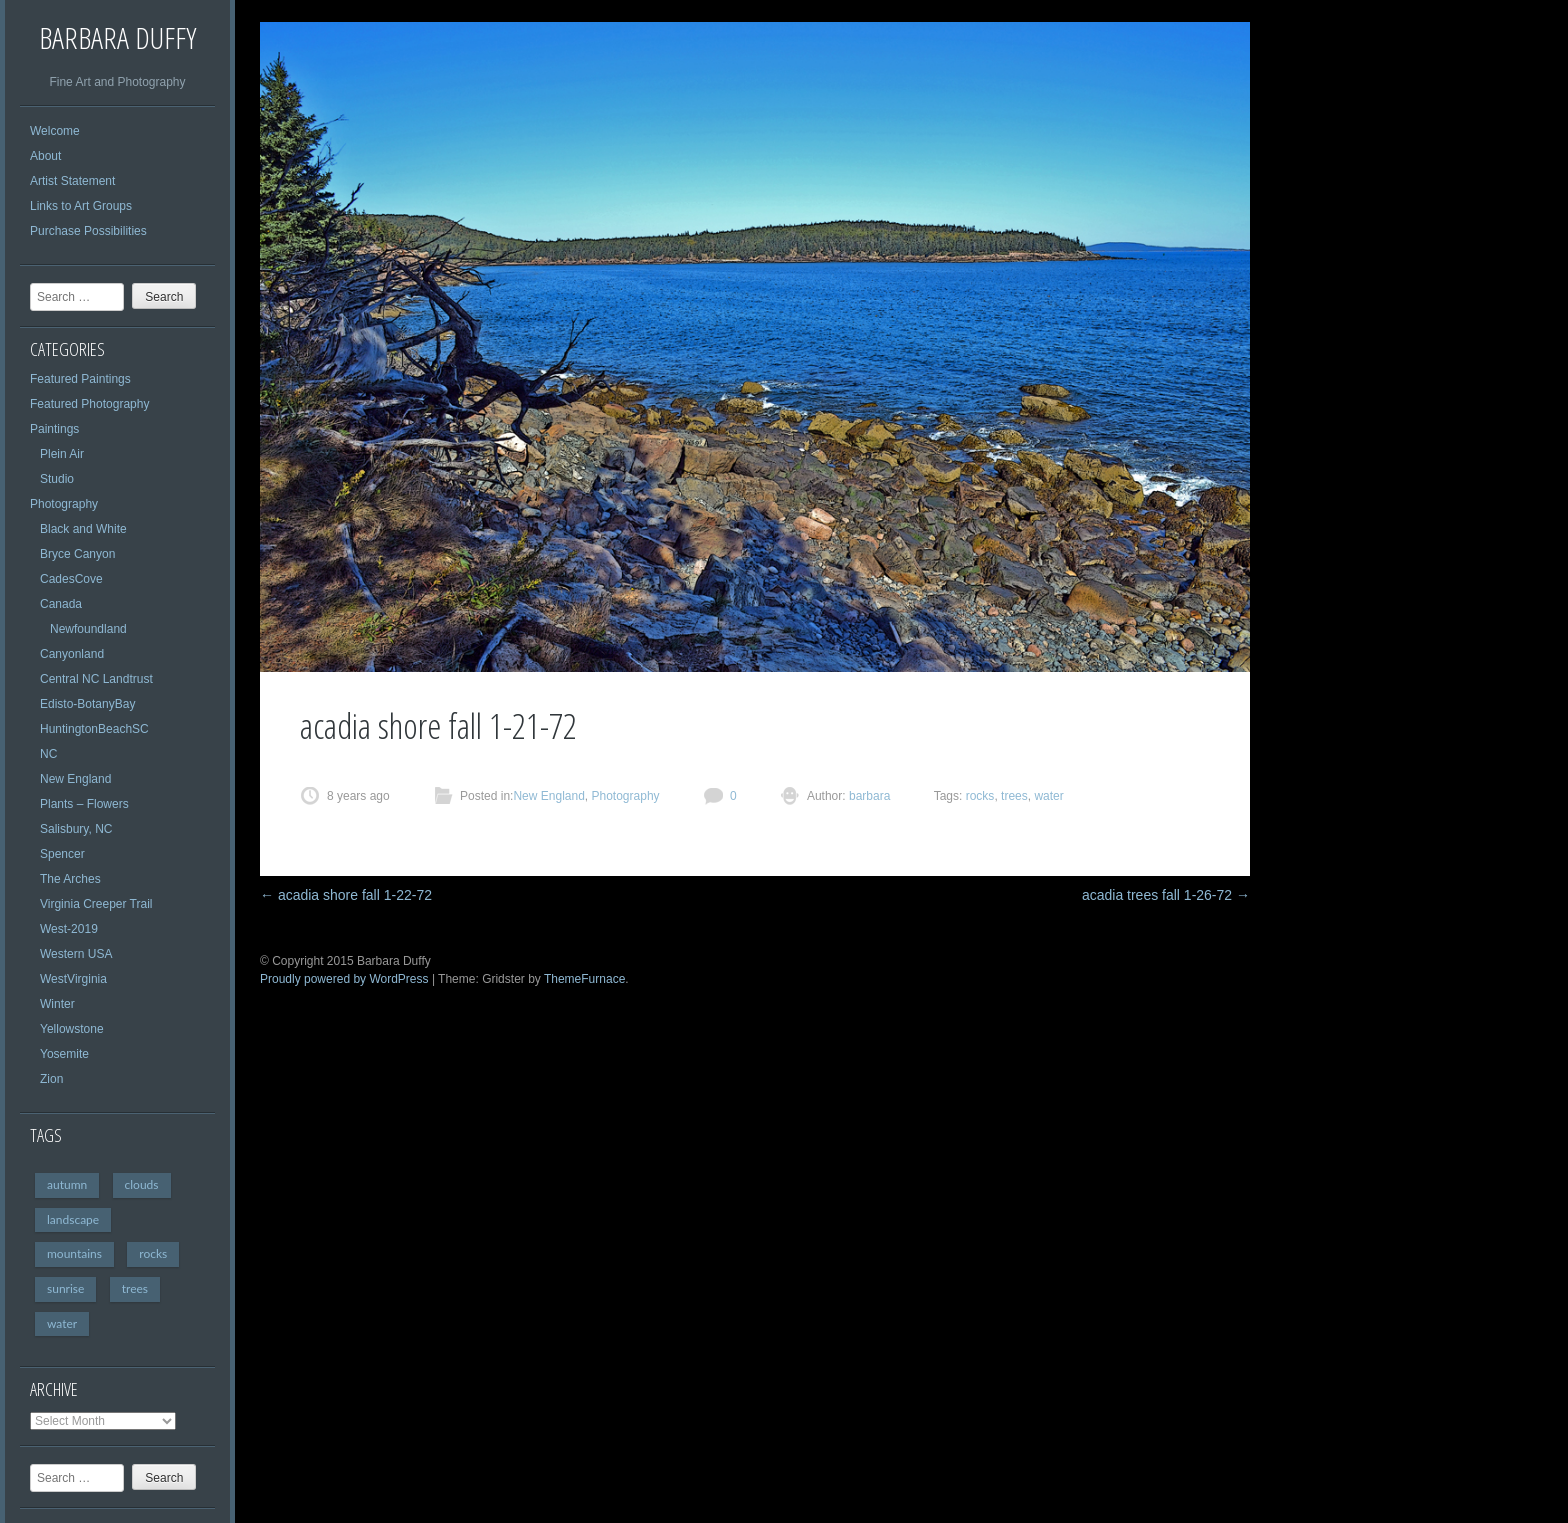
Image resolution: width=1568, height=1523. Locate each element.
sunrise (65, 1288)
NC (48, 754)
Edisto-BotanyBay (87, 704)
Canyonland (72, 654)
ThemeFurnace (584, 979)
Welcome (55, 131)
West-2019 (69, 929)
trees (135, 1288)
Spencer (62, 854)
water (62, 1323)
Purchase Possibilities (88, 231)
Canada (61, 604)
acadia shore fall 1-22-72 (346, 895)
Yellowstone (72, 1029)
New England (75, 779)
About (45, 156)
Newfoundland (88, 629)
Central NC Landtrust (96, 679)
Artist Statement (72, 181)
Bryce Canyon (77, 554)
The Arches (70, 879)
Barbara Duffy (117, 37)
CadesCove (71, 579)
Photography (64, 504)
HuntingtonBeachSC (94, 729)
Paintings (54, 429)
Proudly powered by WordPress (344, 979)
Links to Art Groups (81, 206)
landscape (73, 1219)
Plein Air (62, 454)
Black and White (83, 529)
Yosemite (64, 1054)
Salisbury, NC (76, 829)
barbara (868, 796)
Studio (57, 479)
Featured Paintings (80, 379)
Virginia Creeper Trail (96, 904)
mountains (74, 1253)
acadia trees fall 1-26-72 (1166, 895)
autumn (67, 1184)
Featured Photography (89, 404)
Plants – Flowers (84, 804)
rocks (153, 1253)
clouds (142, 1184)
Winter (57, 1004)
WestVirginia (73, 979)
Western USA (76, 954)
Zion (51, 1079)
